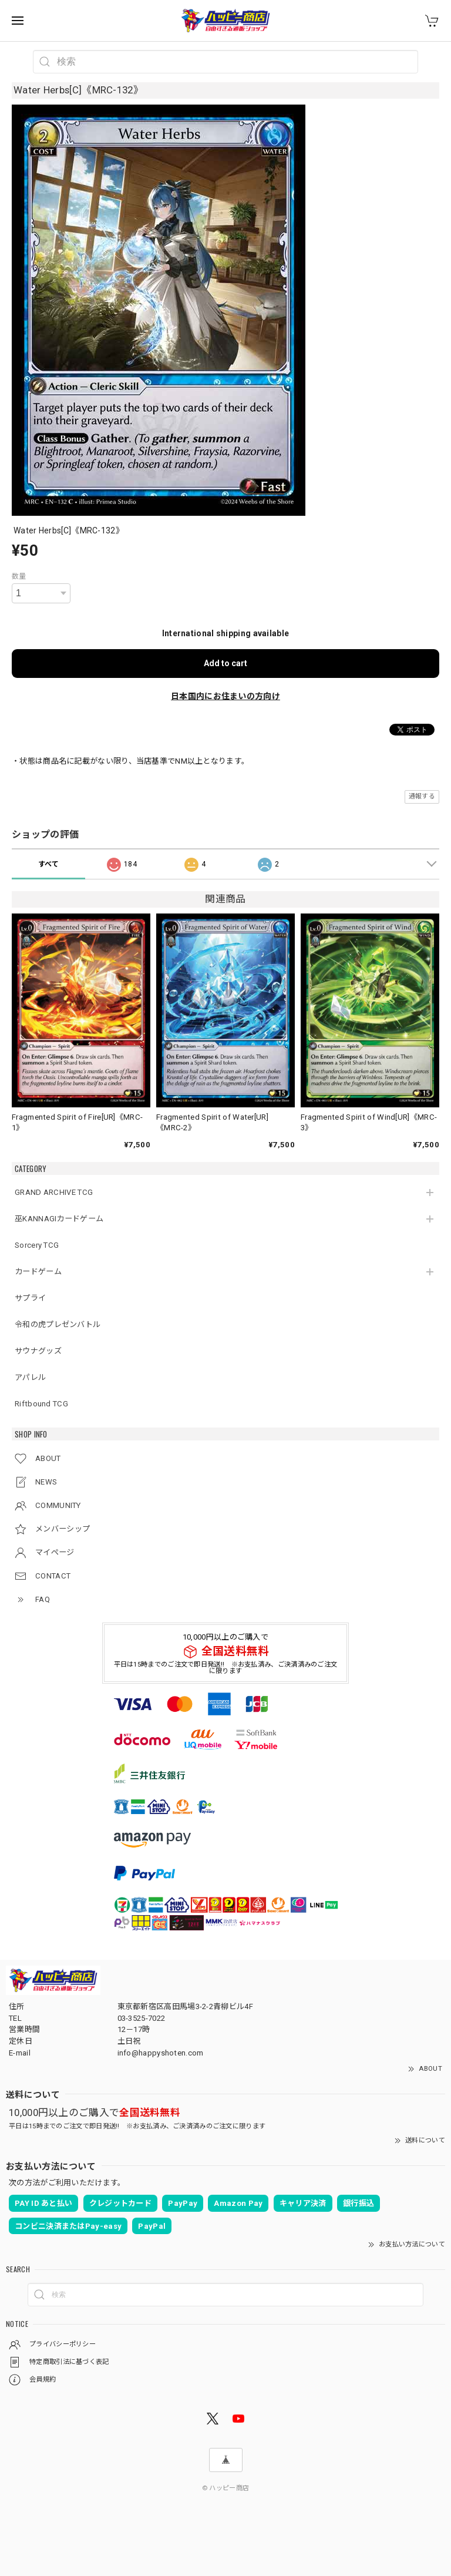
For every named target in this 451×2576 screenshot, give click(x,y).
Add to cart (225, 663)
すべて (48, 864)
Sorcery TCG (37, 1245)
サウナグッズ (38, 1350)
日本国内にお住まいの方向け (225, 696)
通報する (422, 796)
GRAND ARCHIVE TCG (54, 1192)
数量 (19, 576)
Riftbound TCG (41, 1403)
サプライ (30, 1298)
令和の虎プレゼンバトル (57, 1324)
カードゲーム (38, 1271)
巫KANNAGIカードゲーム (59, 1218)
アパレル (30, 1377)
